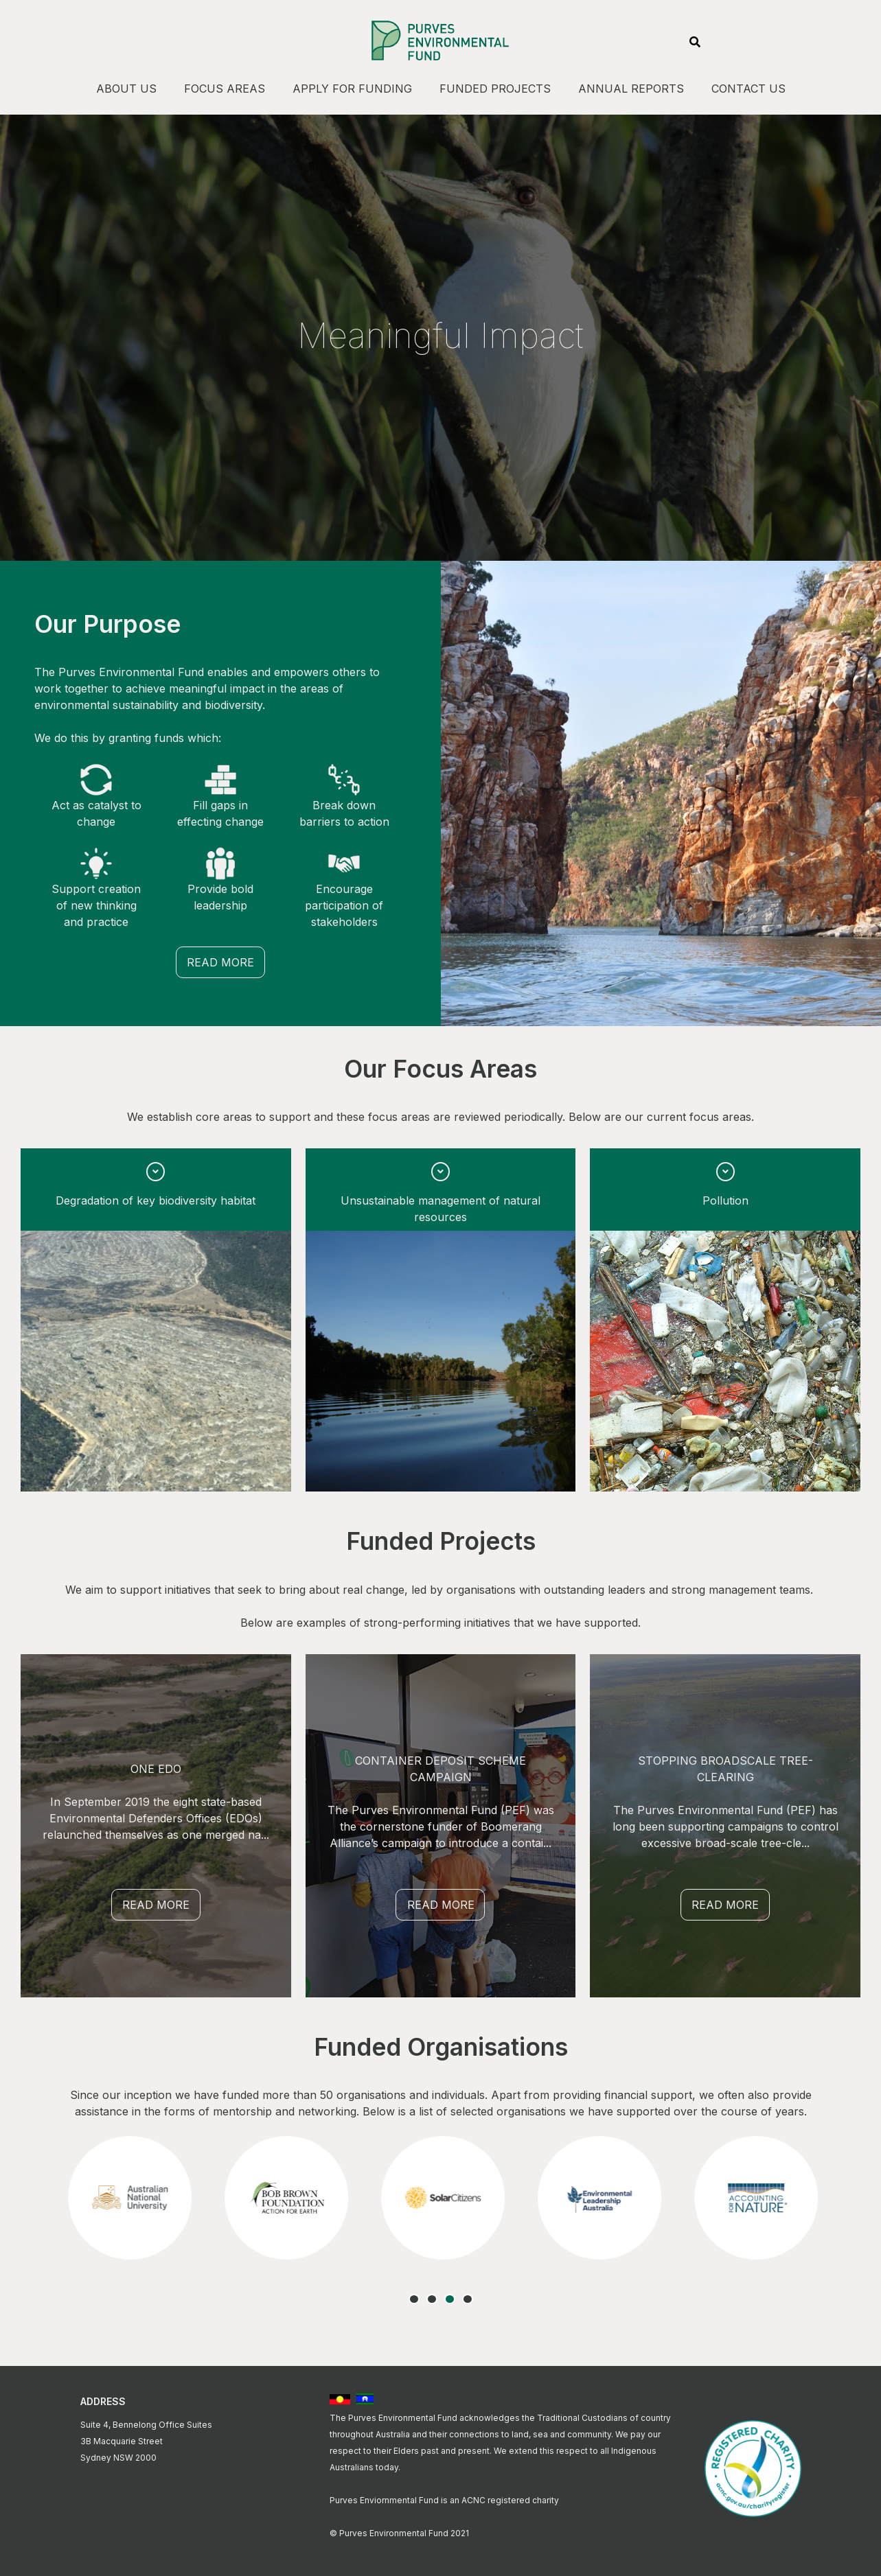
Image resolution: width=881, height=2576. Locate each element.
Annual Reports (631, 88)
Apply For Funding (352, 88)
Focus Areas (224, 88)
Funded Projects (495, 88)
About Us (126, 88)
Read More (220, 962)
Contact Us (748, 88)
